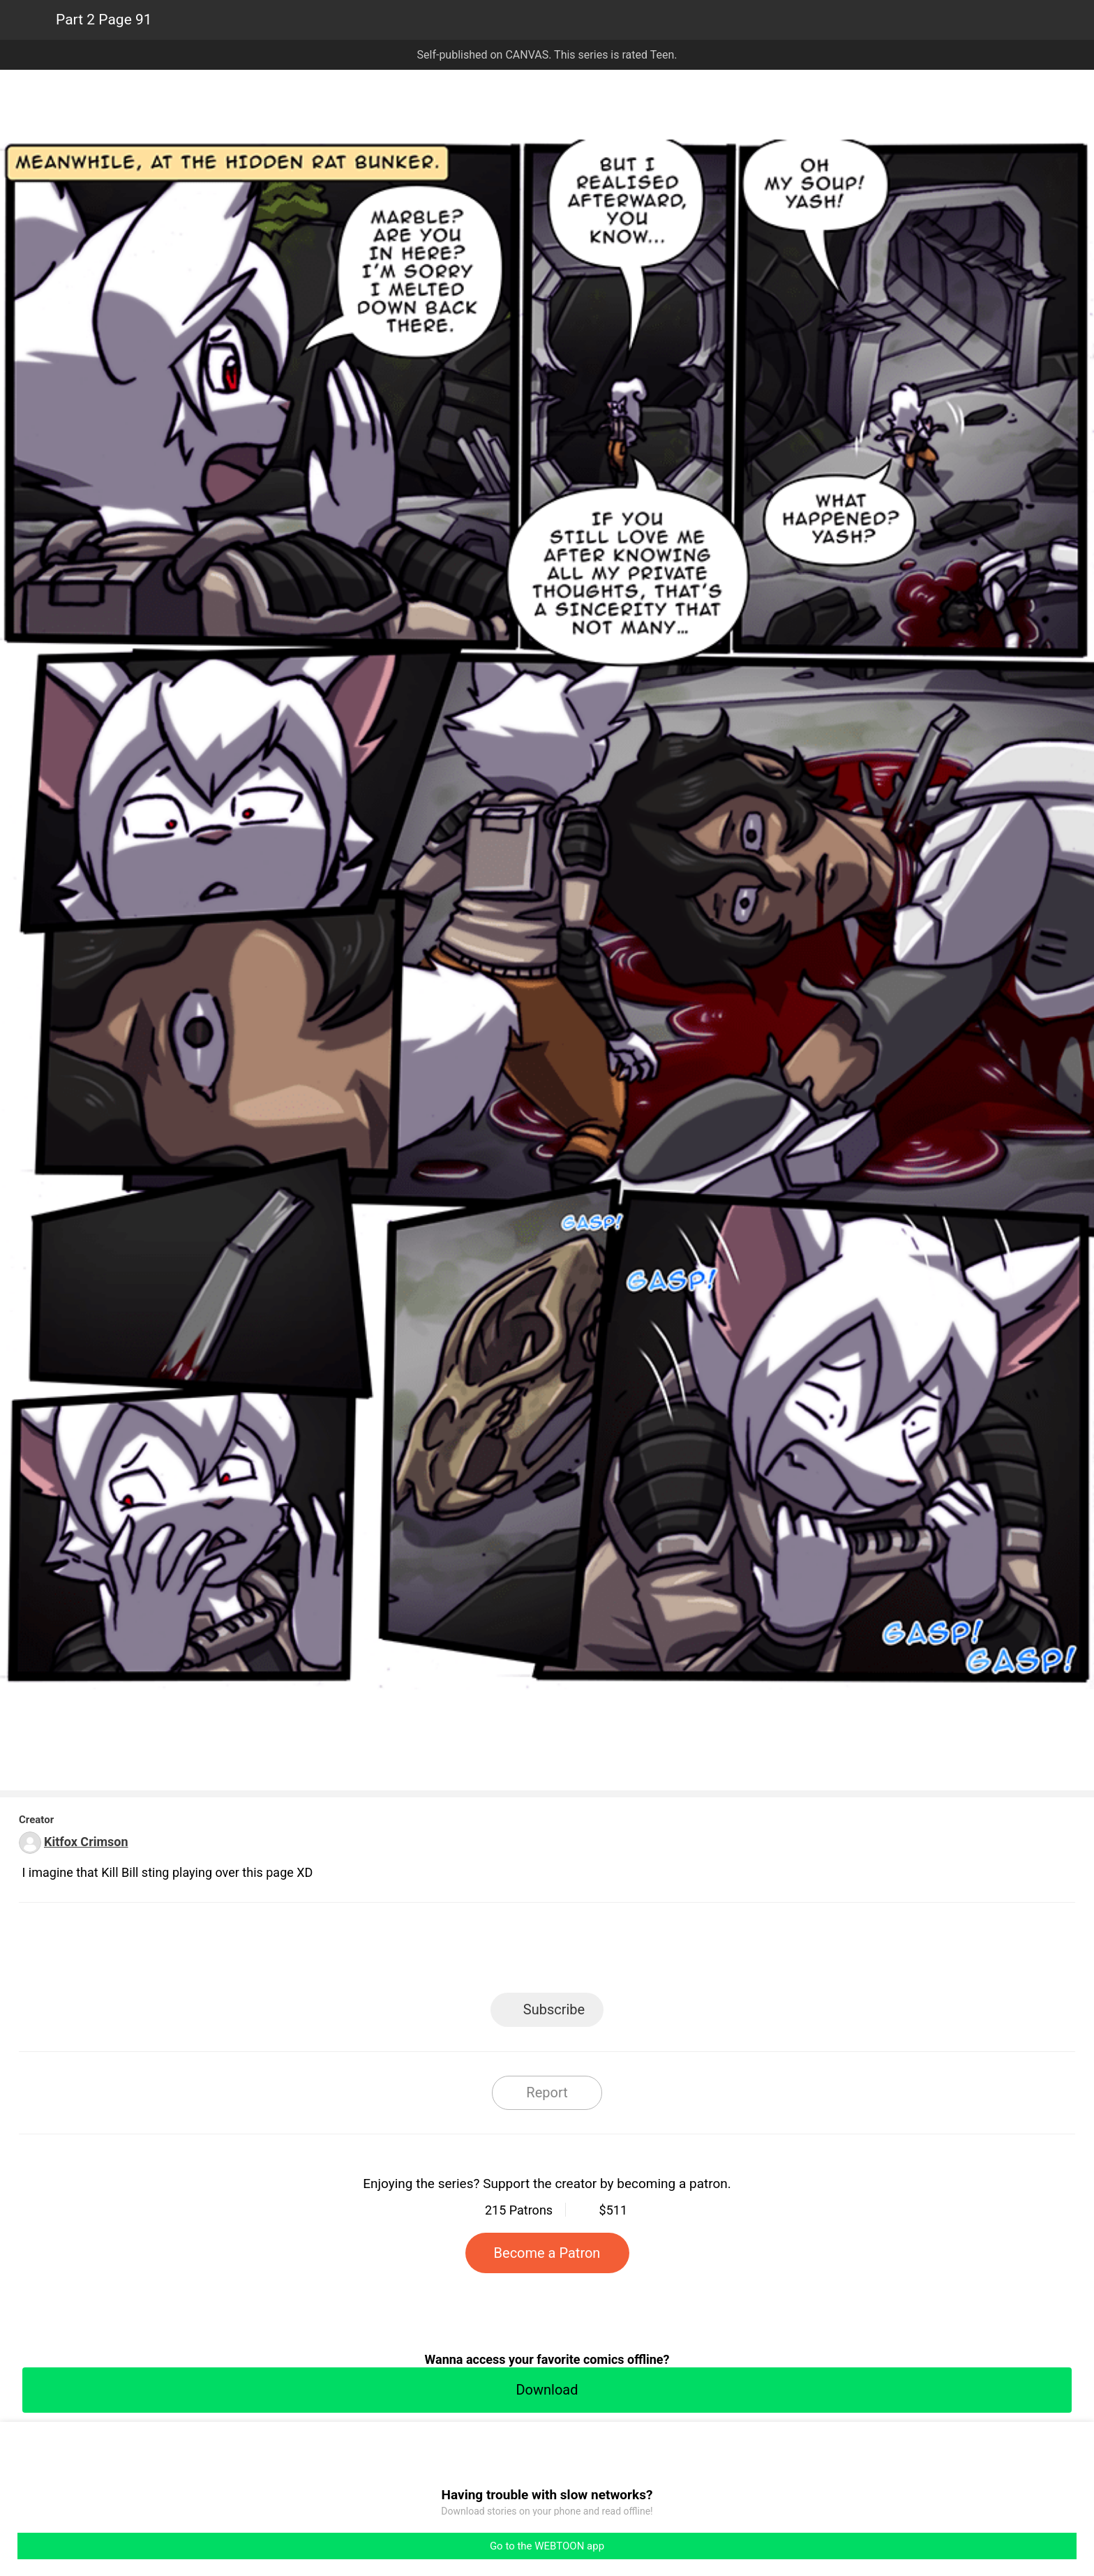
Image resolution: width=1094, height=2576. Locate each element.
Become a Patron (547, 2253)
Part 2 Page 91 (104, 19)
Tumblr (610, 1952)
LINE (422, 1952)
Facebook (484, 1952)
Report (546, 2092)
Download (547, 2389)
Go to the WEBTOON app (547, 2546)
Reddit (673, 1952)
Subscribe (554, 2009)
